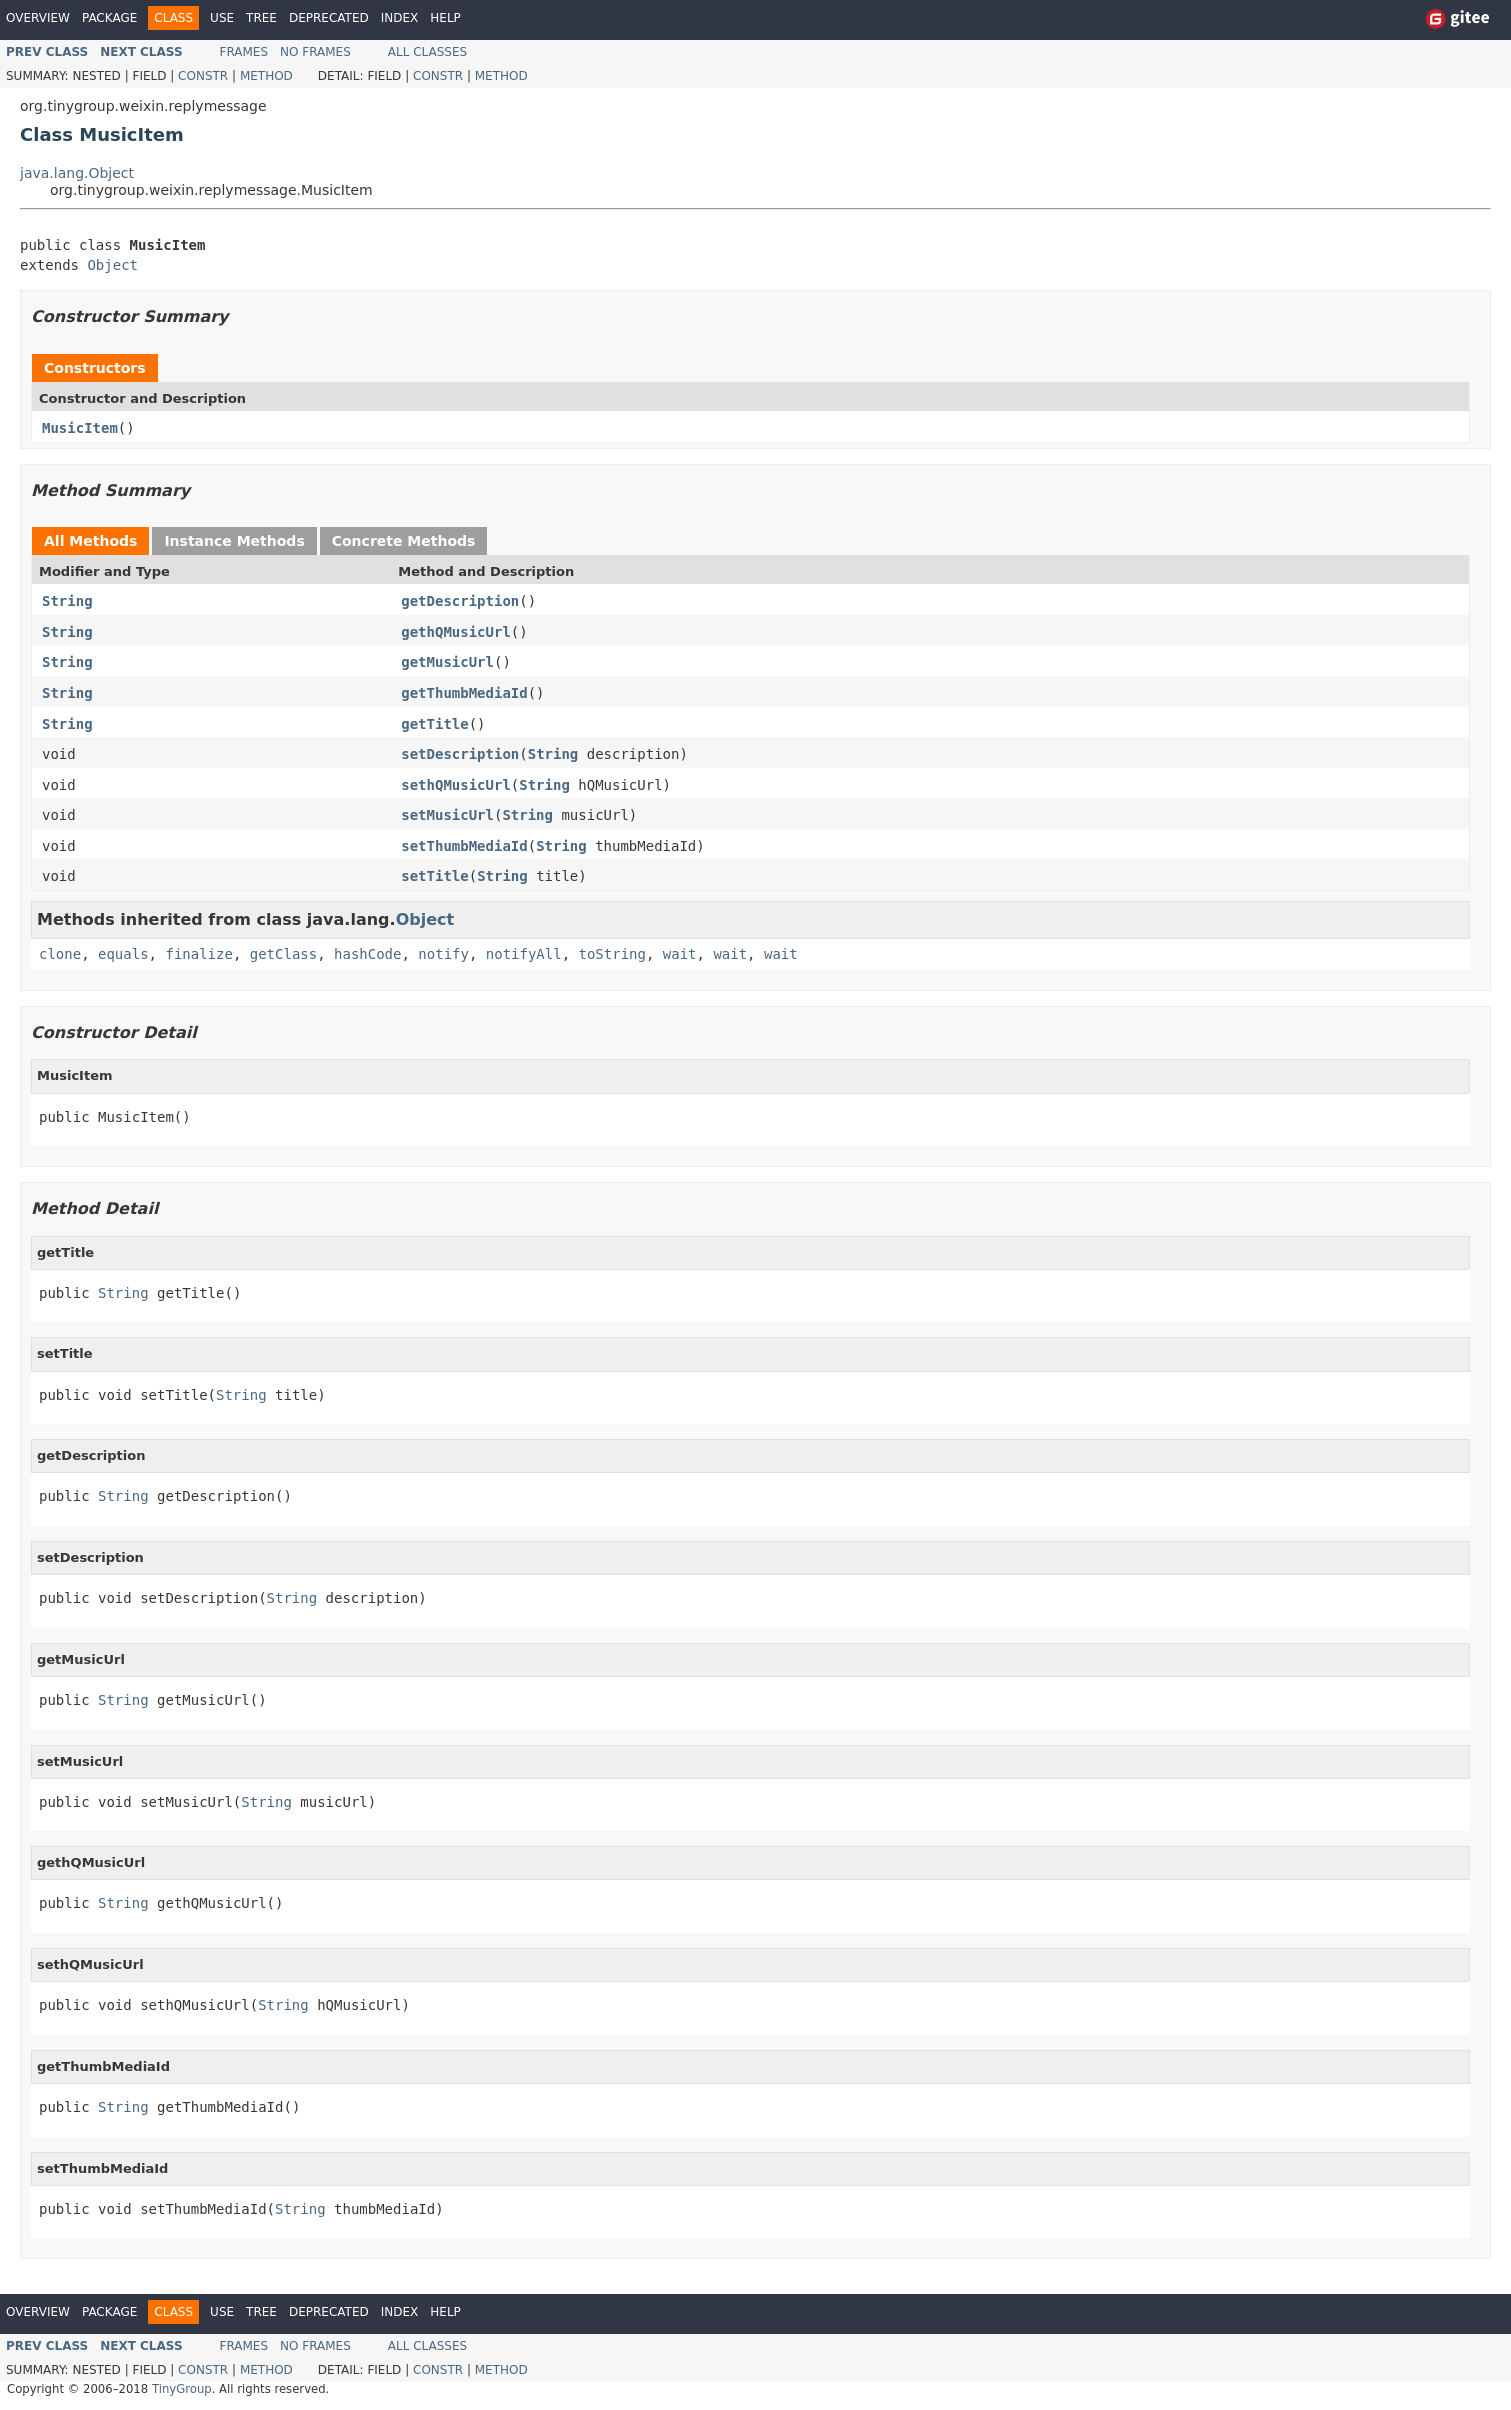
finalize (198, 954)
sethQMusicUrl (456, 785)
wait (680, 954)
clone (60, 954)
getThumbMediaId (464, 693)
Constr (203, 76)
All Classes (427, 52)
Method (266, 76)
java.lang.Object (77, 173)
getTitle (434, 724)
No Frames (315, 52)
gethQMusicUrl (456, 632)
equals (123, 954)
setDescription (460, 754)
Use (222, 18)
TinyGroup (182, 2389)
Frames (244, 52)
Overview (38, 18)
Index (400, 18)
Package (109, 18)
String (67, 601)
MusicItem (80, 428)
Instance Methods (234, 541)
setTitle (434, 876)
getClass (283, 954)
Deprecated (329, 18)
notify (443, 954)
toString (612, 954)
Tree (261, 18)
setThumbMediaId (464, 846)
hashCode (367, 954)
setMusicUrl (447, 815)
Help (445, 18)
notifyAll (524, 954)
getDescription (460, 601)
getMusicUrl (447, 662)
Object (112, 265)
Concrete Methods (404, 541)
